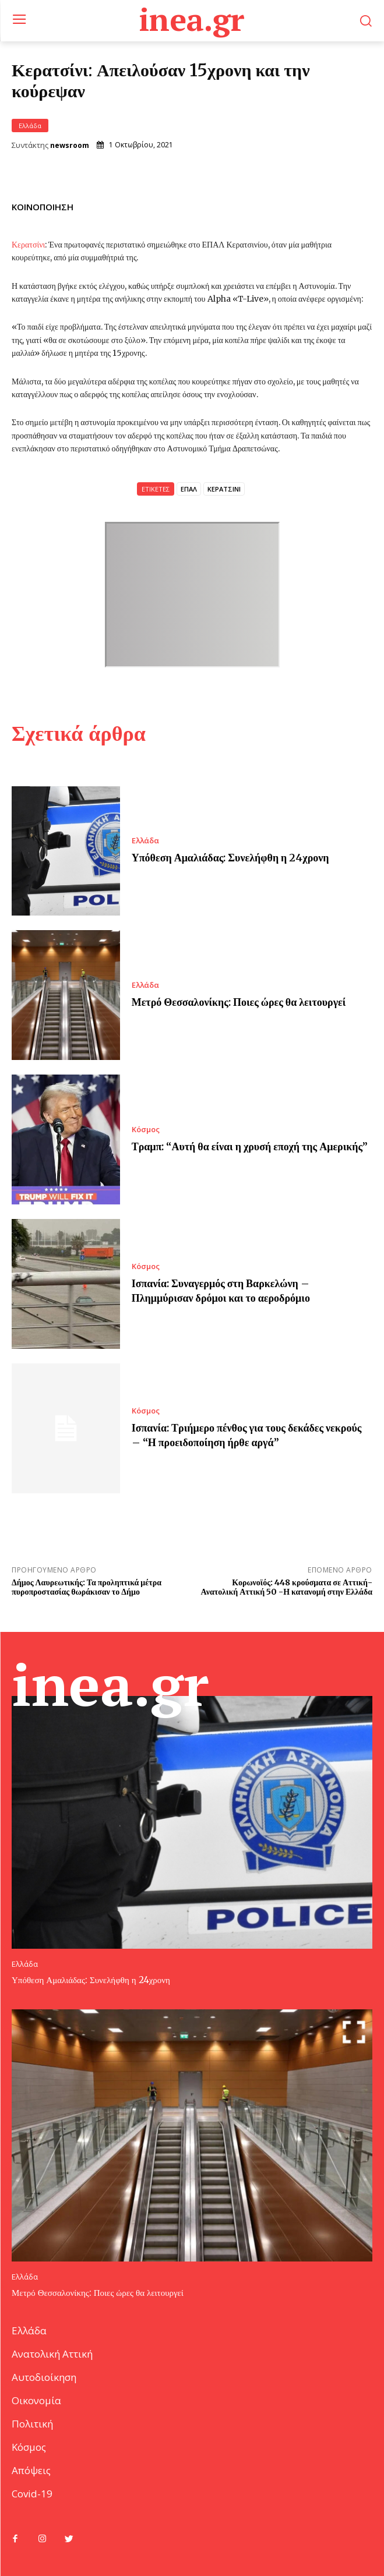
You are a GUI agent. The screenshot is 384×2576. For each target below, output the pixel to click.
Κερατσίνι (28, 244)
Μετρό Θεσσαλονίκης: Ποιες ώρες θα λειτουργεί (239, 1002)
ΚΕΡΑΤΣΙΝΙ (224, 489)
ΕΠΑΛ (189, 489)
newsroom (69, 145)
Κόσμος (146, 1129)
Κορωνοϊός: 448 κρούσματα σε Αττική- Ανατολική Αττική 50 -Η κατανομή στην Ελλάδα (286, 1587)
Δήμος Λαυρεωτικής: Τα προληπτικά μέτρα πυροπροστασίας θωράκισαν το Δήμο (86, 1587)
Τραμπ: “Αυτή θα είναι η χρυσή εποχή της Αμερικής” (250, 1146)
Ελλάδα (30, 125)
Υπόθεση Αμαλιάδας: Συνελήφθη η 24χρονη (230, 857)
